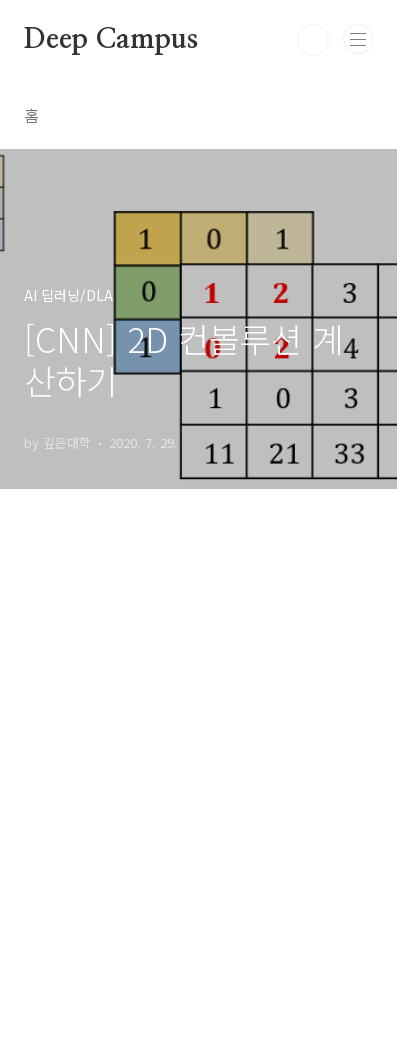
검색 (313, 40)
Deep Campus (111, 40)
